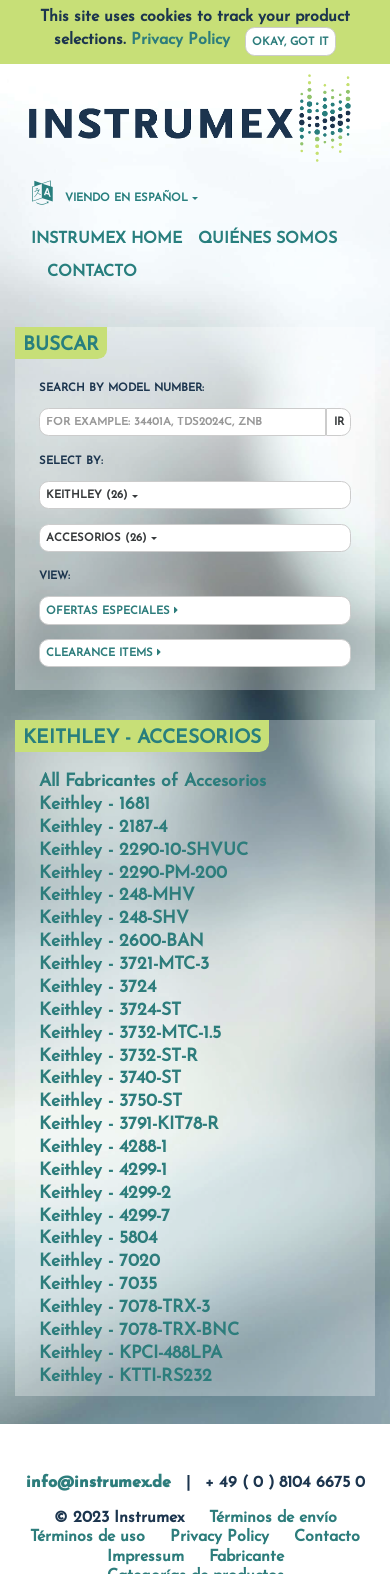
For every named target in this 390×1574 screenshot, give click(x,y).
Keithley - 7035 (98, 1284)
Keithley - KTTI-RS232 (125, 1376)
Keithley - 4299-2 (105, 1193)
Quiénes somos (267, 239)
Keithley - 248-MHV (117, 895)
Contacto (92, 272)
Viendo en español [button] (110, 192)
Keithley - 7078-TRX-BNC (139, 1330)
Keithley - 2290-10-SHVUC (143, 850)
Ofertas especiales (112, 611)
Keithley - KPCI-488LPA (130, 1353)
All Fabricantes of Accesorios (152, 781)
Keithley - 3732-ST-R (118, 1056)
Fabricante (246, 1557)
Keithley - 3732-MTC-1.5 (130, 1033)
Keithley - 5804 (98, 1238)
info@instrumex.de (98, 1483)
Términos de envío (273, 1518)
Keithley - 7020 (99, 1261)
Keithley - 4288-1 (103, 1147)
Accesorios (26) (96, 538)
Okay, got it (290, 42)
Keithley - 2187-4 (103, 827)
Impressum (145, 1557)
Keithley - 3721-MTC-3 (124, 964)
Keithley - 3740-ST (110, 1078)
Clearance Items (103, 653)
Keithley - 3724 (97, 987)
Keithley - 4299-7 (104, 1216)
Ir (339, 422)
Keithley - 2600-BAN (121, 941)
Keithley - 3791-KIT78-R (129, 1124)
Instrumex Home (106, 239)
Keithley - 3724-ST (110, 1010)
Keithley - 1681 (94, 804)
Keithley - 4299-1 (103, 1170)
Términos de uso (87, 1537)
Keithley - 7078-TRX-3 (124, 1307)
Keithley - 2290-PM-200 (133, 873)
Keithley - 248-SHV (114, 918)
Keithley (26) (87, 495)
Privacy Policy (180, 40)
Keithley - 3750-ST (110, 1101)
